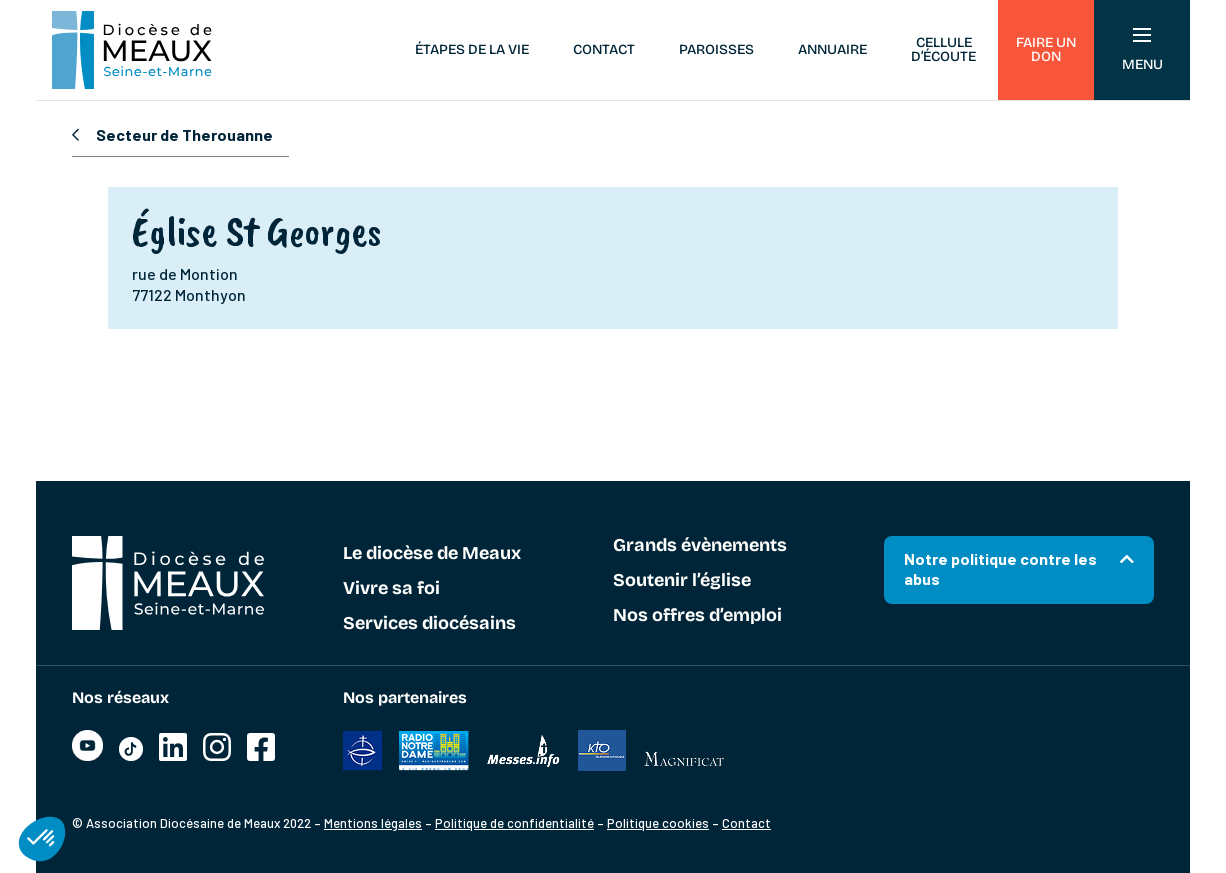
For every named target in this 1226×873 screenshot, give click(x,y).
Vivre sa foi (391, 589)
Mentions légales (373, 823)
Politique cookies (658, 823)
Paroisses (716, 49)
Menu (1142, 50)
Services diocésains (429, 624)
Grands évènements (700, 546)
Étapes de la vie (472, 49)
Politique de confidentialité (514, 823)
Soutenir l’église (682, 581)
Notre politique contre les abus (1000, 568)
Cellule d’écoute (943, 49)
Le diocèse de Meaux (432, 554)
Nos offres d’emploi (697, 616)
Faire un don (1046, 49)
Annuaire (832, 49)
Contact (604, 49)
